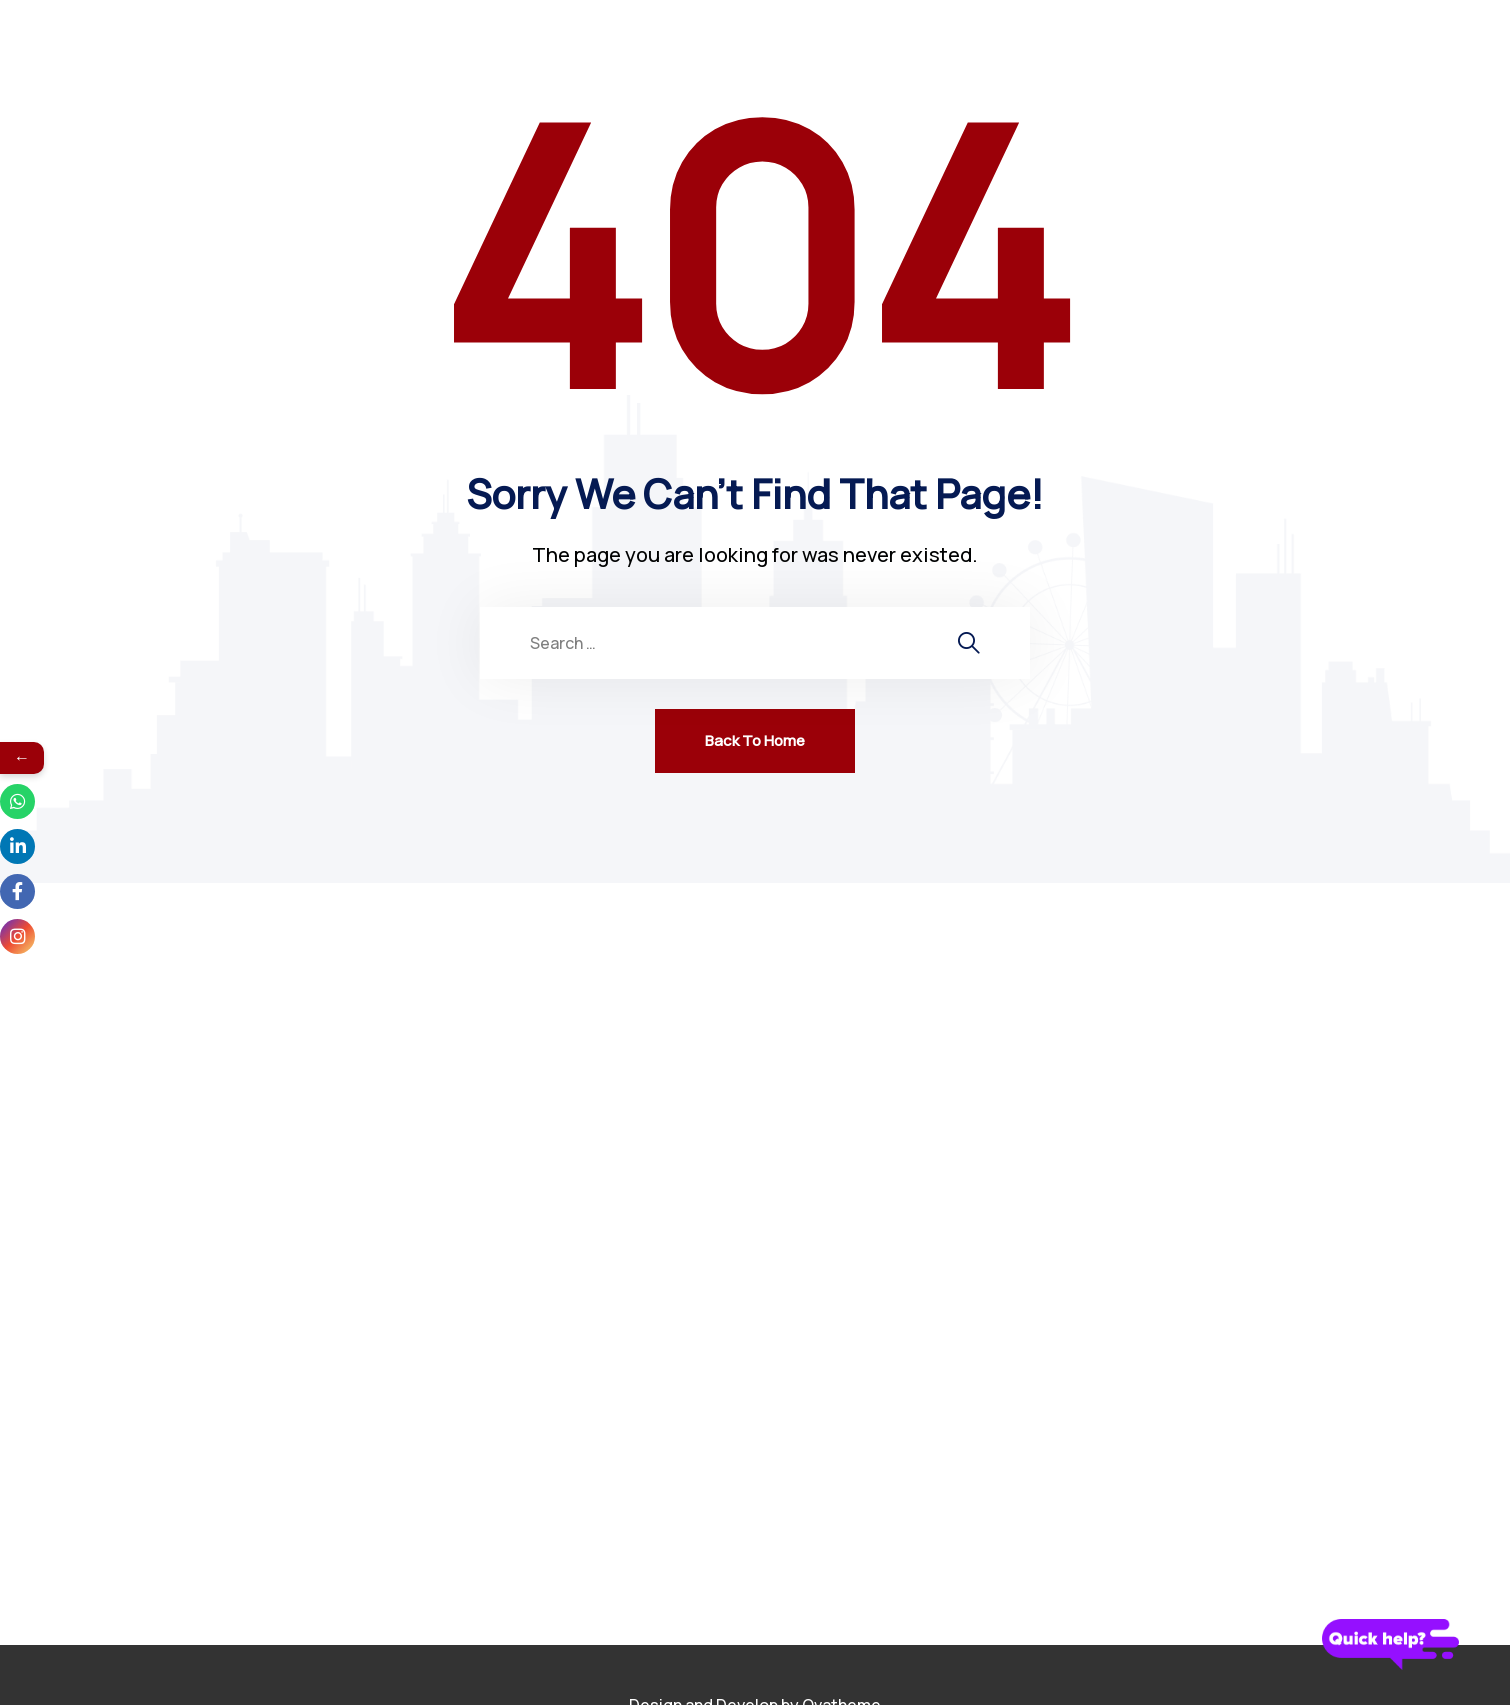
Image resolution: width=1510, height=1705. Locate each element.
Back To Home (755, 740)
